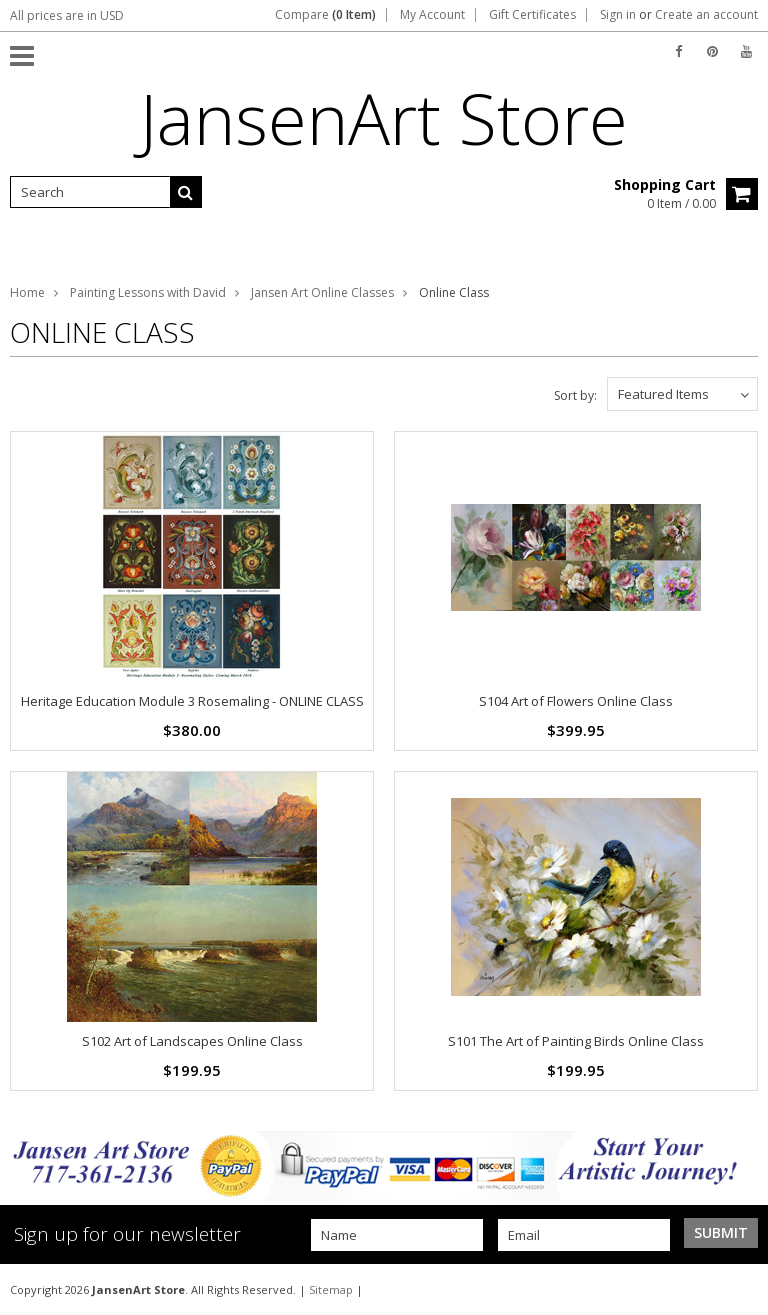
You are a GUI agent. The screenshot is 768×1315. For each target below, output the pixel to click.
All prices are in (67, 15)
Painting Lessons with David (148, 292)
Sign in (618, 15)
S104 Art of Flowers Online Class (576, 701)
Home (27, 292)
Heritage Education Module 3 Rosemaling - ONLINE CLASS (192, 701)
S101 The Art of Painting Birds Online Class (576, 1041)
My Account (432, 15)
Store (384, 118)
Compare (325, 15)
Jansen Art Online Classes (322, 292)
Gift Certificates (532, 15)
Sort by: (575, 395)
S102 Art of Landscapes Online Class (192, 1041)
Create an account (706, 15)
